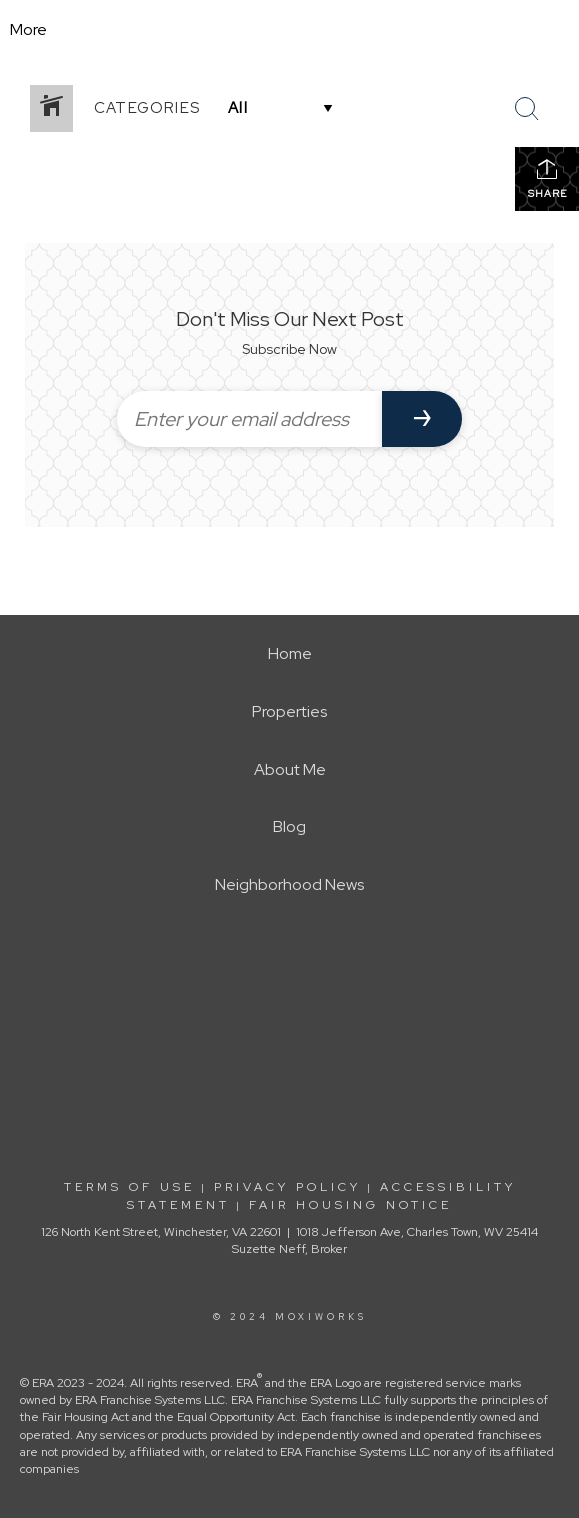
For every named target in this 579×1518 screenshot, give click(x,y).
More (28, 29)
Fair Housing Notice (350, 1205)
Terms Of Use (129, 1187)
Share (547, 178)
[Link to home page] (289, 30)
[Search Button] (527, 109)
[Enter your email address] (249, 419)
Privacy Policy (287, 1187)
